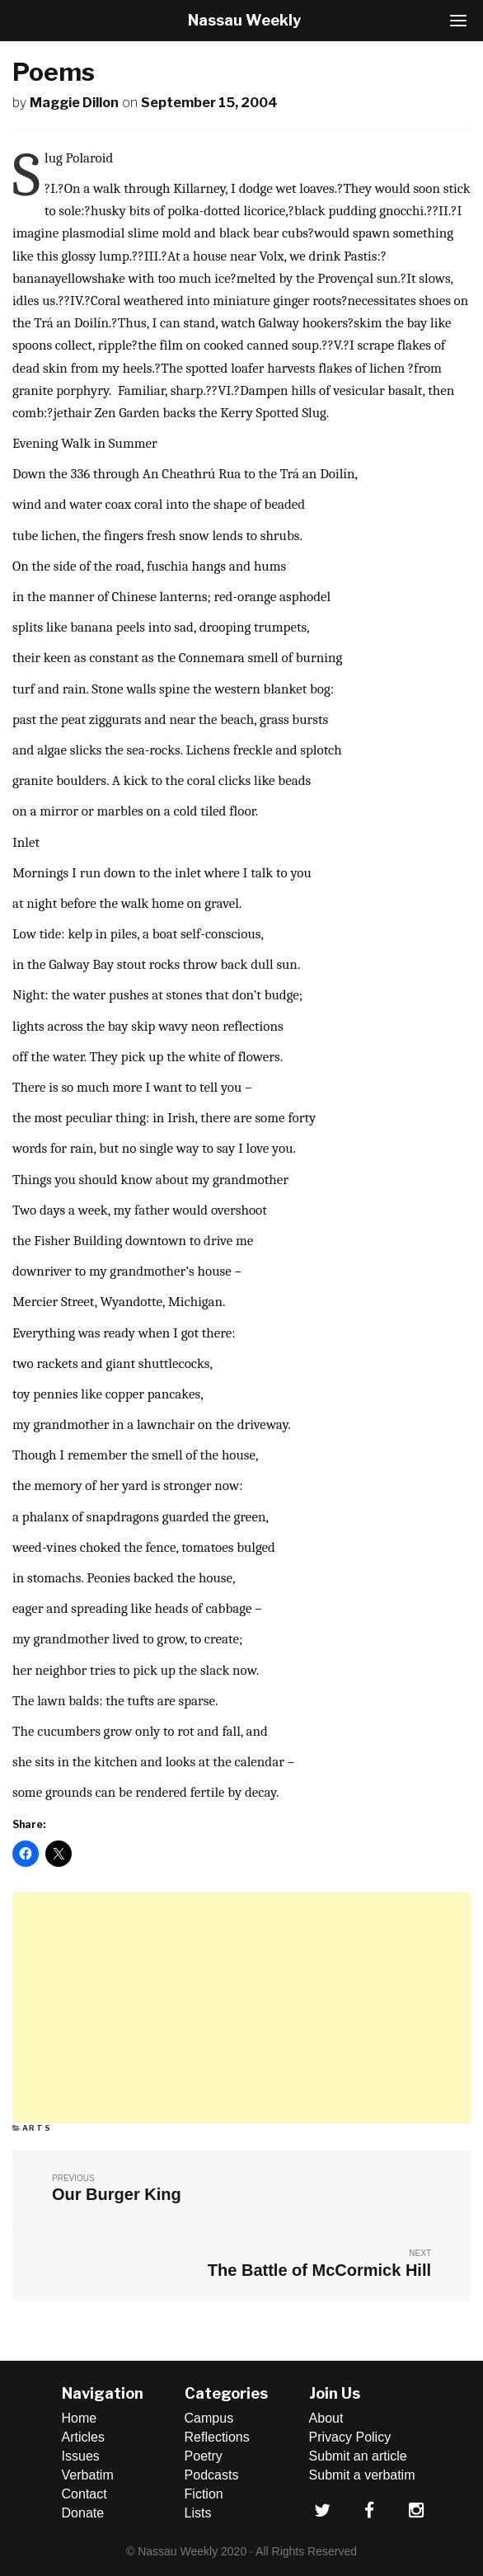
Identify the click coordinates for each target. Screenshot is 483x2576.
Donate (83, 2513)
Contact (84, 2494)
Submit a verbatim (362, 2475)
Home (79, 2418)
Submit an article (358, 2456)
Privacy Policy (350, 2437)
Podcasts (212, 2475)
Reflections (217, 2437)
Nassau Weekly (244, 20)
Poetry (204, 2456)
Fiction (204, 2494)
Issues (81, 2456)
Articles (83, 2437)
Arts (37, 2127)
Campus (209, 2418)
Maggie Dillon (74, 102)
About (326, 2418)
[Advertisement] (241, 2007)
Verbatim (88, 2475)
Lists (198, 2513)
